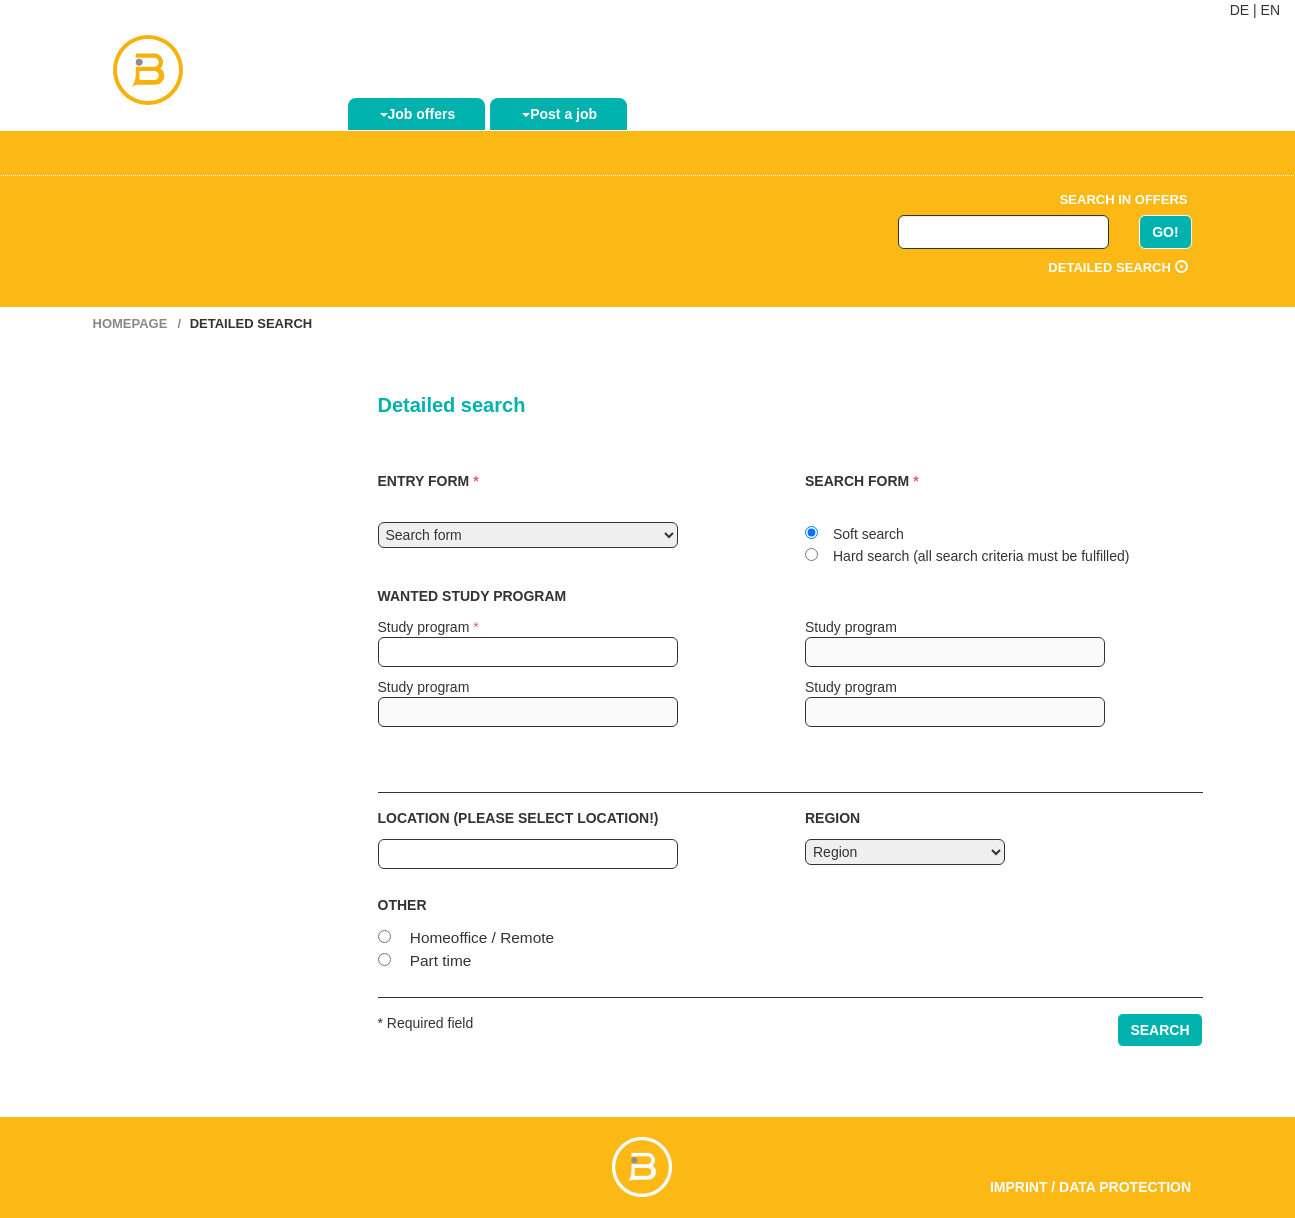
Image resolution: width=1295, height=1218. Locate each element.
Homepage (130, 323)
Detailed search (1117, 267)
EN (1270, 10)
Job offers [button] (418, 114)
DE (1239, 10)
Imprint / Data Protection (1090, 1187)
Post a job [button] (559, 114)
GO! (1165, 232)
